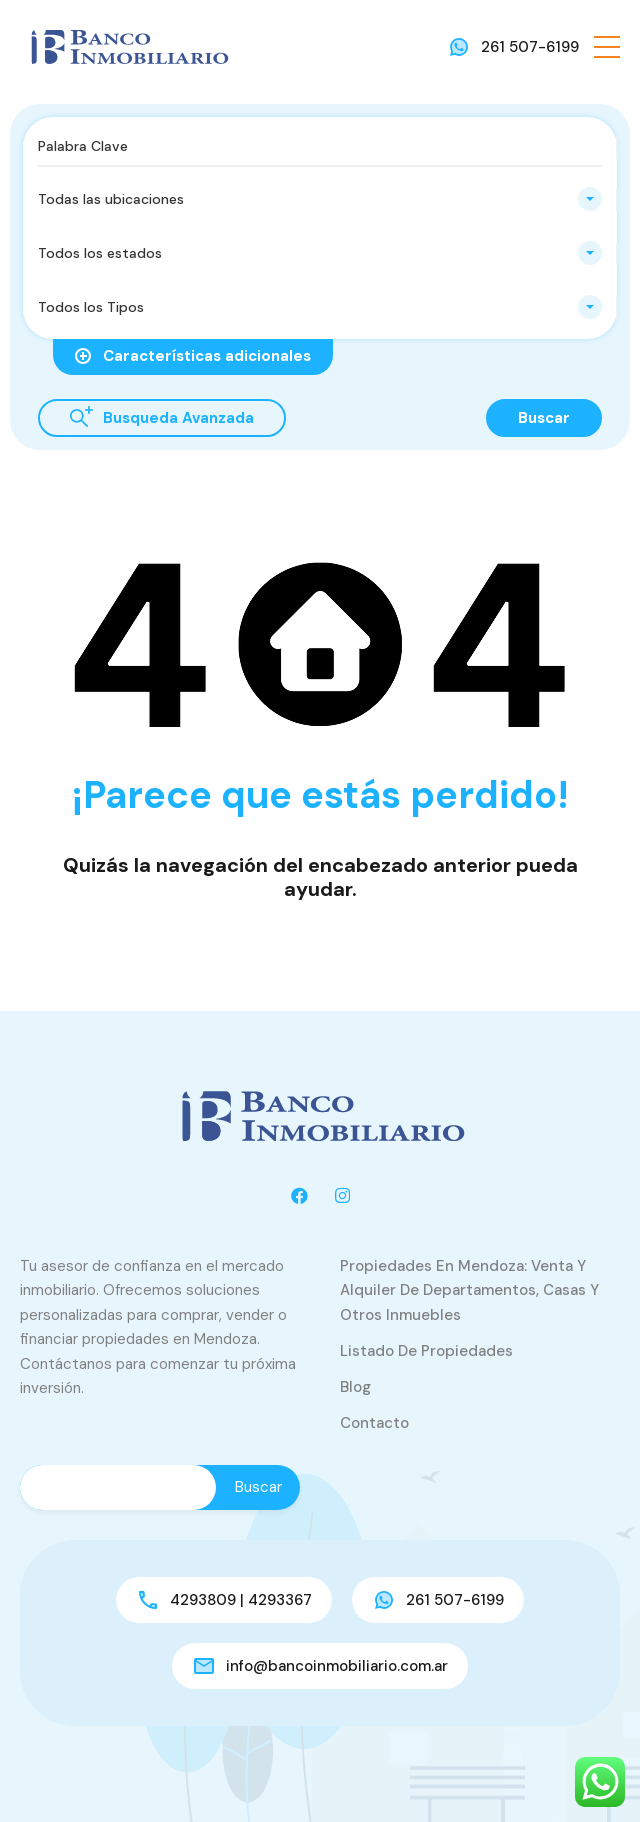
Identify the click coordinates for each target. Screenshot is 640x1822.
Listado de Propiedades (426, 1351)
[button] (607, 47)
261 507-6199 (530, 47)
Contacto (374, 1423)
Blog (355, 1387)
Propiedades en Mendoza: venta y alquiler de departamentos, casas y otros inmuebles (469, 1290)
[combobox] (320, 199)
